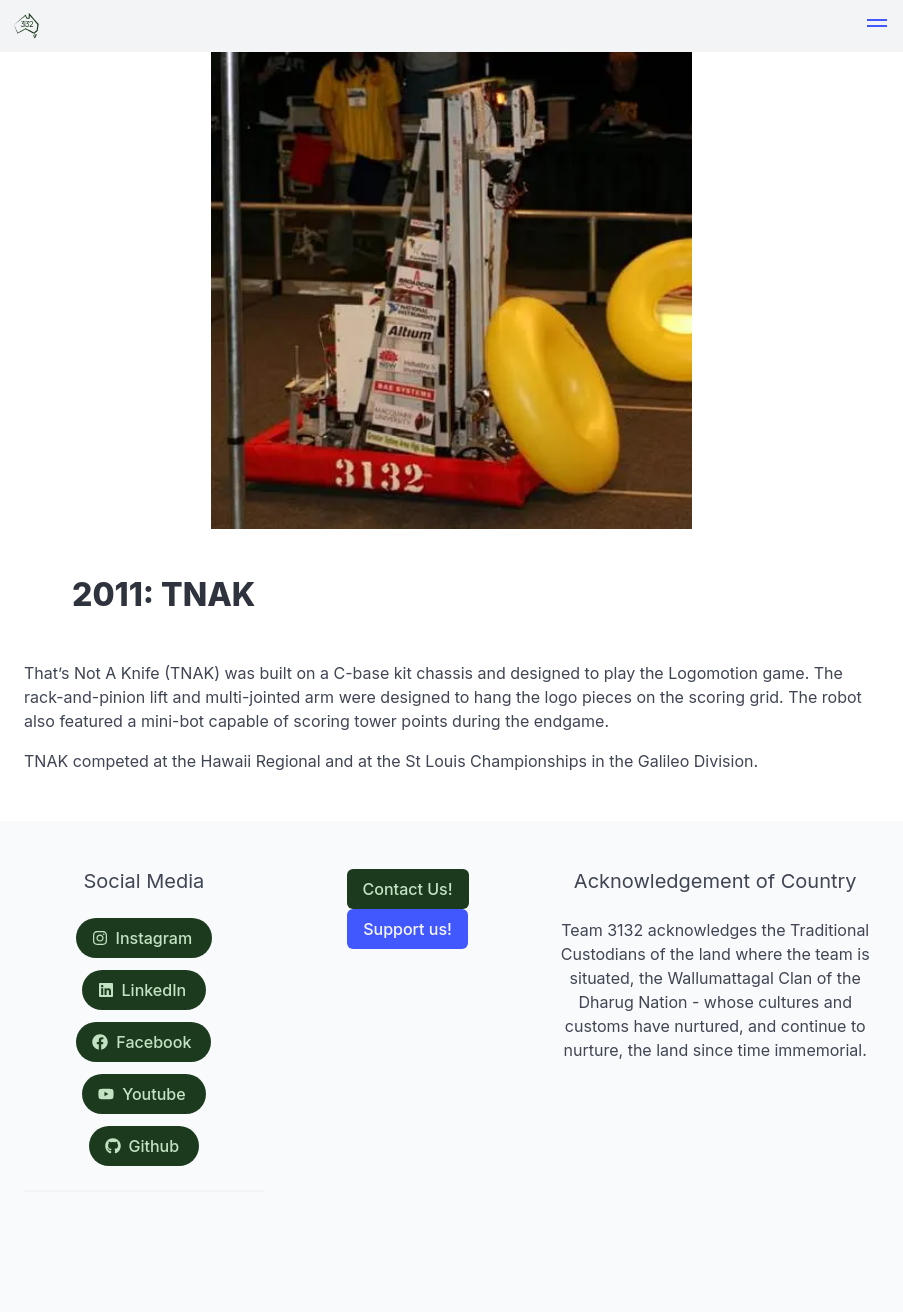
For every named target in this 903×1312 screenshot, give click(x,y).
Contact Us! (408, 889)
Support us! (407, 929)
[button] (877, 26)
